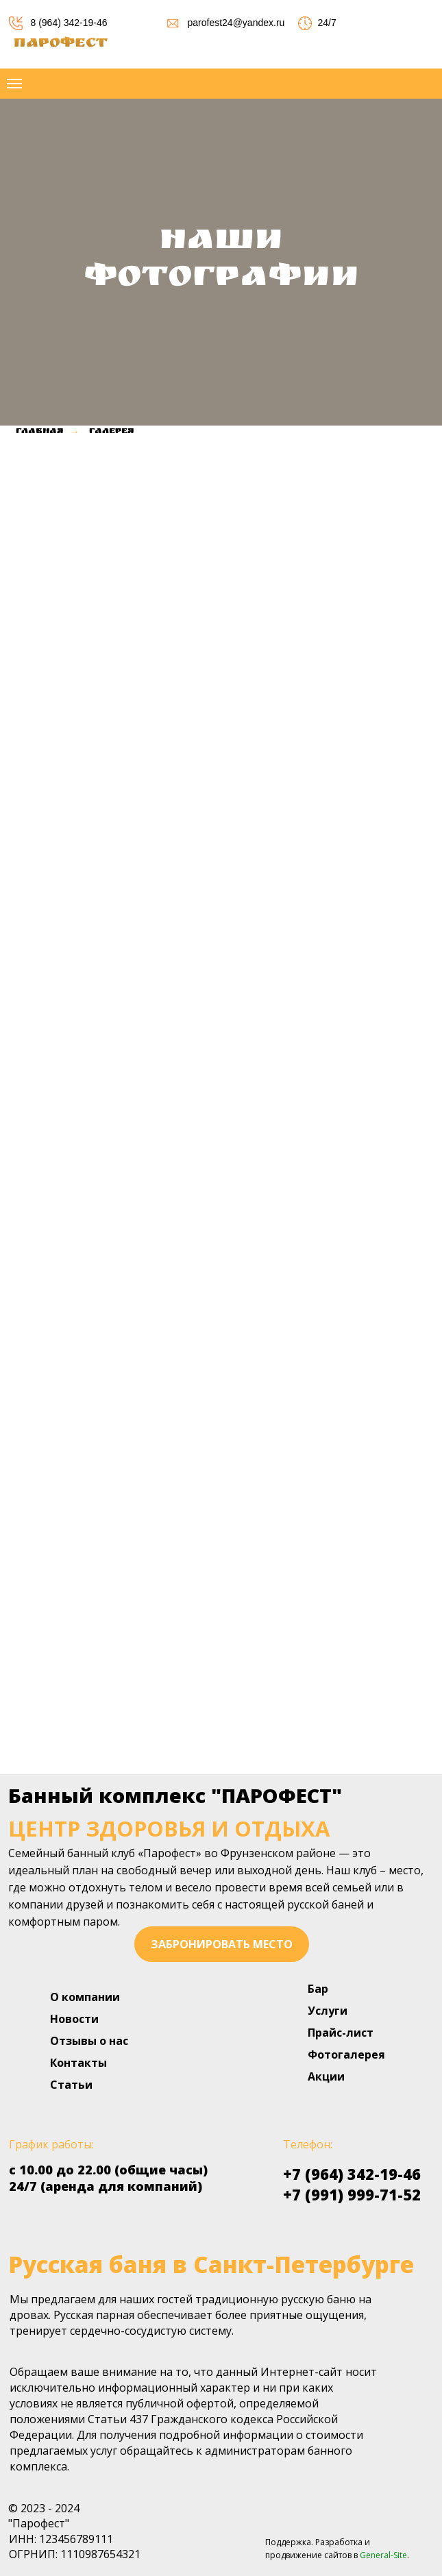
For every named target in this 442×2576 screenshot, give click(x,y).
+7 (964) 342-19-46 (352, 2173)
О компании (85, 1996)
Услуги (327, 2010)
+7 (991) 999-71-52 (352, 2194)
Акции (326, 2076)
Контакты (78, 2062)
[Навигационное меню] (14, 83)
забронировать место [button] (222, 1944)
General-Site (383, 2555)
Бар (318, 1988)
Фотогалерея (346, 2054)
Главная (39, 431)
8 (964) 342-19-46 (69, 22)
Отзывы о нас (89, 2040)
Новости (74, 2018)
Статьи (71, 2084)
